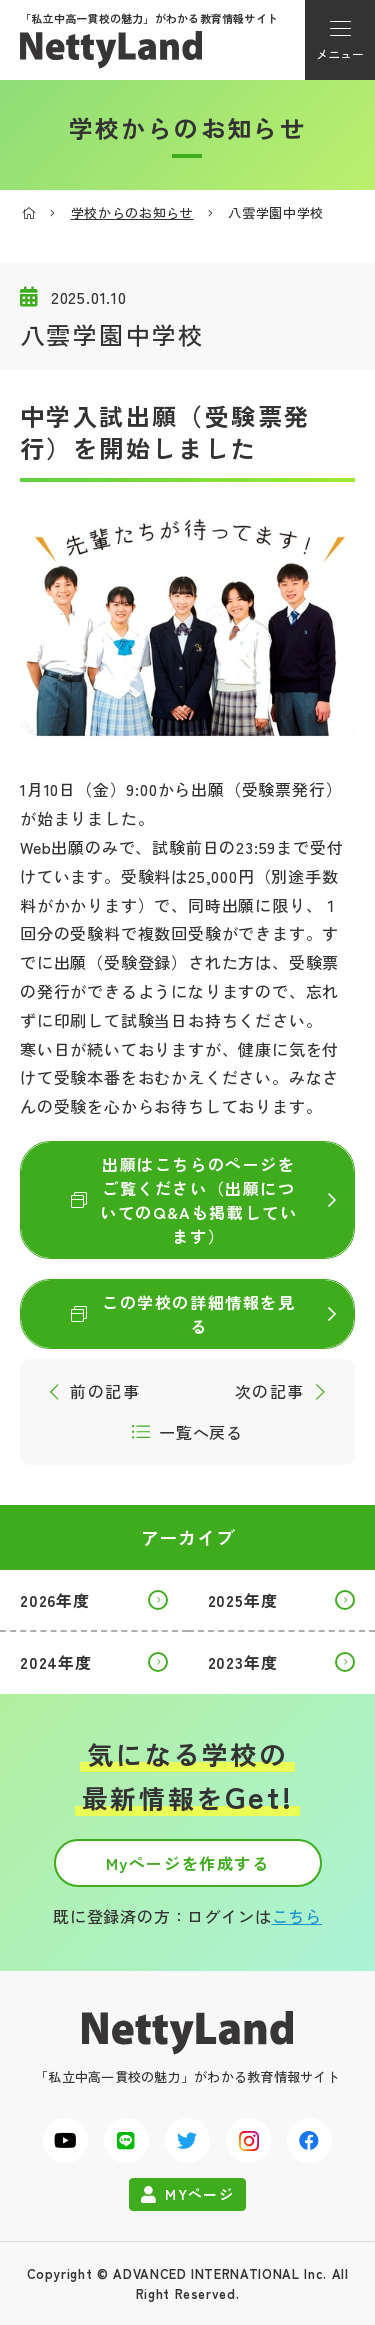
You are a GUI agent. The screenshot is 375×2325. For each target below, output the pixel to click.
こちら (297, 1916)
